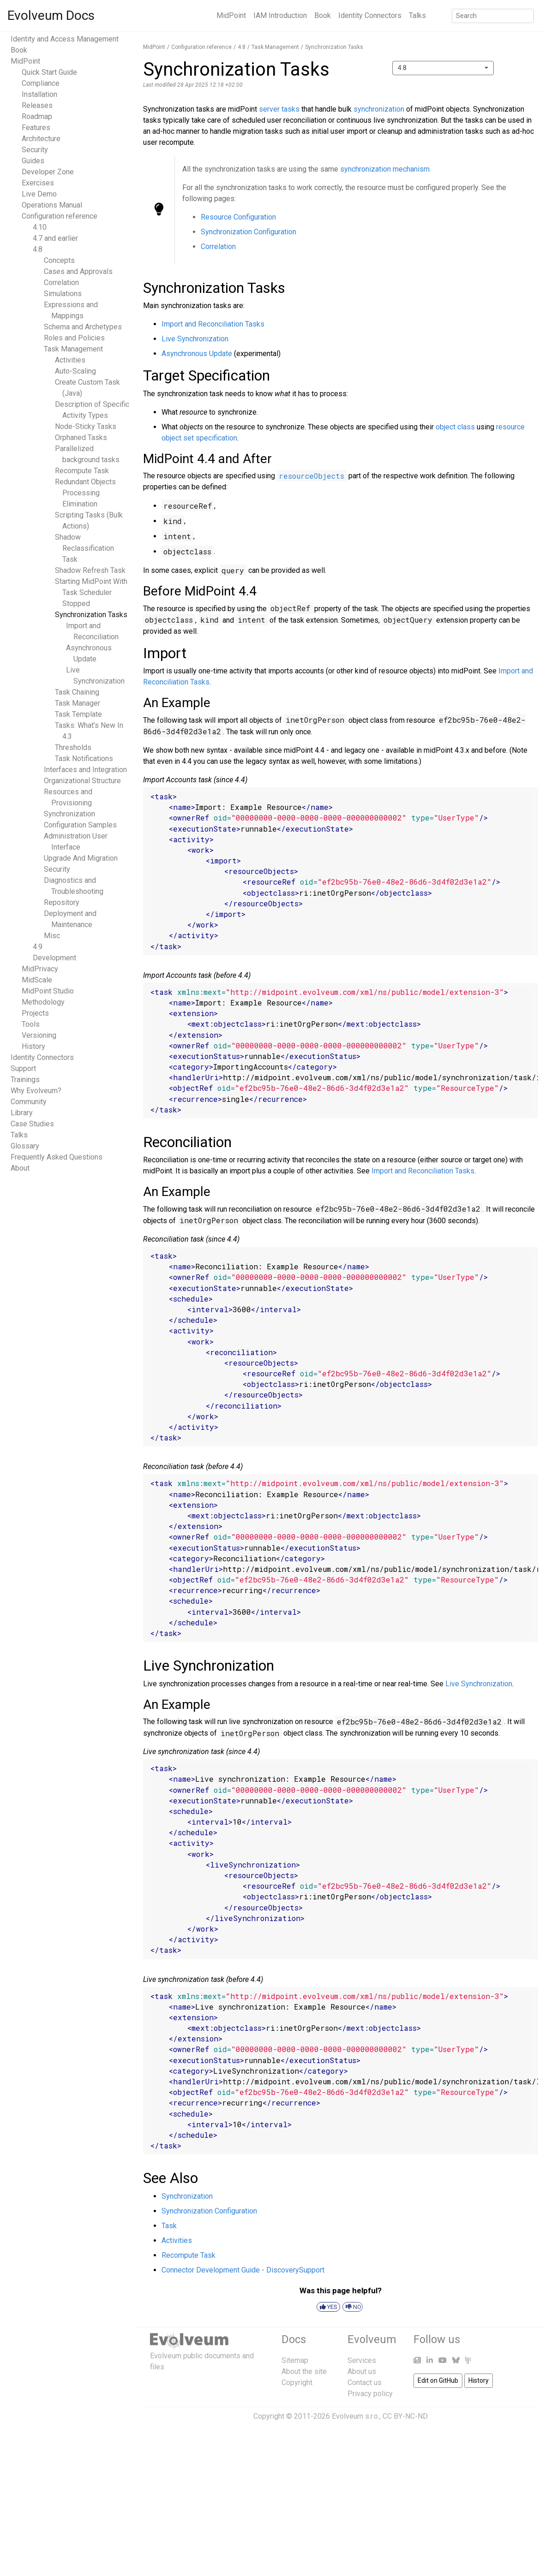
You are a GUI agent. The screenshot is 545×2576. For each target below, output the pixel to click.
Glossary (25, 1146)
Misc (52, 935)
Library (22, 1112)
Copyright (296, 2382)
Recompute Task (82, 470)
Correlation (61, 282)
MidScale (37, 980)
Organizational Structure (82, 780)
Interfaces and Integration (85, 769)
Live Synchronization (195, 338)
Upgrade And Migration (81, 858)
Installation (39, 94)
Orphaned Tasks (81, 437)
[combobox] (443, 68)
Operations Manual (52, 205)
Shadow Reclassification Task (84, 548)
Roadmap (37, 116)
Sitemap (294, 2360)
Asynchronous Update (197, 353)
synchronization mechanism (385, 169)
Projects (35, 1013)
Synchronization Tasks (91, 614)
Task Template (78, 714)
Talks (417, 15)
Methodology (43, 1002)
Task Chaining (77, 692)
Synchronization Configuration (248, 231)
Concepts (59, 260)
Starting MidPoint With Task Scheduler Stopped (91, 592)
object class (455, 426)
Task (169, 2225)
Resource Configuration (238, 217)
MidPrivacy (40, 968)
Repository (61, 902)
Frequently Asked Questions (56, 1157)
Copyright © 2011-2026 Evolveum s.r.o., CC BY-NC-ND (340, 2416)
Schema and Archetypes (83, 326)
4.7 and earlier (55, 238)
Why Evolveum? (36, 1090)
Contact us (364, 2382)
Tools (31, 1024)
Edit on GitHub (438, 2380)
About (20, 1168)
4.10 (40, 227)
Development (54, 957)
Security (35, 149)
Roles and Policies (74, 337)
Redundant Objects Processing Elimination (85, 492)
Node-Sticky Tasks (85, 426)
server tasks (279, 109)
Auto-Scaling (75, 371)
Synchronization (69, 813)
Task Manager (77, 703)
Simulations (63, 293)
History (33, 1046)
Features (36, 127)
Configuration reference (59, 216)
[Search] (493, 16)
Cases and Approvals (78, 271)
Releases (37, 105)
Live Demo (39, 194)
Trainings (25, 1079)
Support (23, 1068)
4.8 (37, 249)
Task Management (73, 349)
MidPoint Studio (48, 991)
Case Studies (32, 1123)
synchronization (378, 109)
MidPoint (231, 15)
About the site (304, 2371)
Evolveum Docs (51, 15)
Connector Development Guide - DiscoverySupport (243, 2270)
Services (361, 2360)
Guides (33, 160)
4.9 (37, 946)
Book (322, 15)
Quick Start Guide (49, 72)
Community (29, 1101)
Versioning (39, 1035)
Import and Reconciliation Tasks (213, 324)
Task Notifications (84, 758)
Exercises (38, 182)
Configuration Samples (80, 825)
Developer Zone (48, 171)
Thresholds (73, 747)
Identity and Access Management (65, 39)
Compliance (41, 83)
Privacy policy (370, 2393)
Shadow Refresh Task (90, 570)
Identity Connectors (369, 15)
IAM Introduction (280, 15)
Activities (70, 360)
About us (361, 2371)
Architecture (41, 138)
